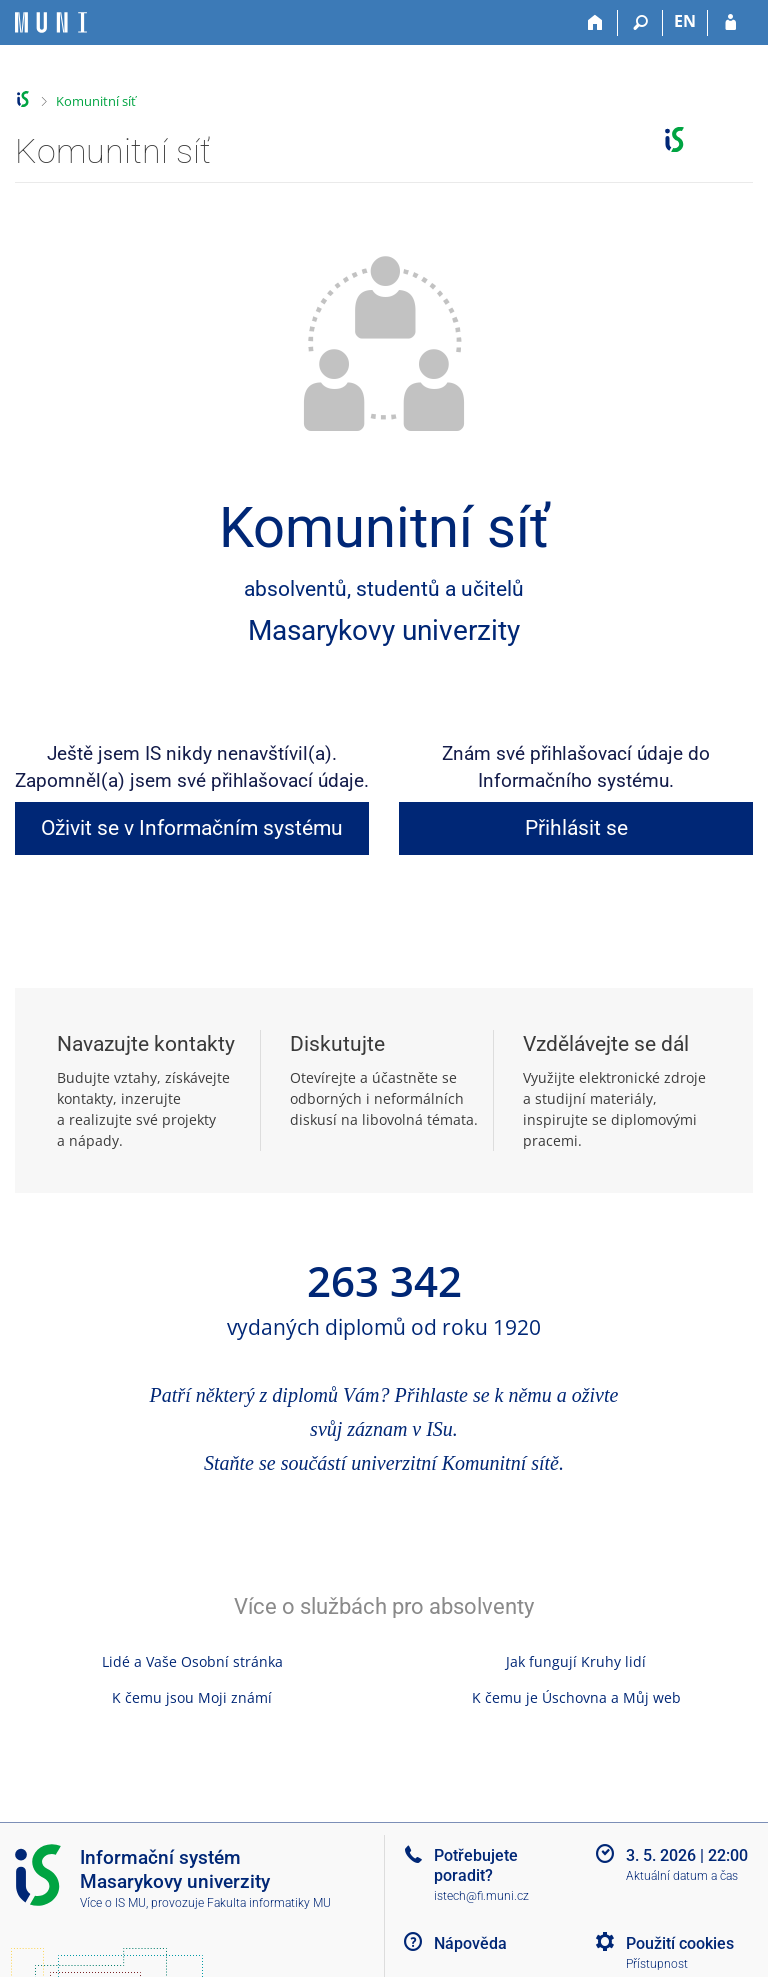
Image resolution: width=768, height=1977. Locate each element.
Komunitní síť (96, 101)
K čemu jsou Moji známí (192, 1697)
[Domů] (595, 23)
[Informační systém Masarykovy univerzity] (51, 22)
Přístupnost (657, 1964)
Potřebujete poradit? (476, 1865)
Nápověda (470, 1943)
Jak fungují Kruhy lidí (576, 1661)
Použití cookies (680, 1943)
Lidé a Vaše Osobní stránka (192, 1661)
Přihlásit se (576, 828)
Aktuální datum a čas (682, 1876)
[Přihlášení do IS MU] (730, 23)
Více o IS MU (113, 1903)
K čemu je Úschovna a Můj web (576, 1697)
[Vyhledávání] (640, 23)
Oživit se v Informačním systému (192, 828)
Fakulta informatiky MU (269, 1903)
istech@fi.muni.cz (481, 1896)
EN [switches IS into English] (685, 21)
